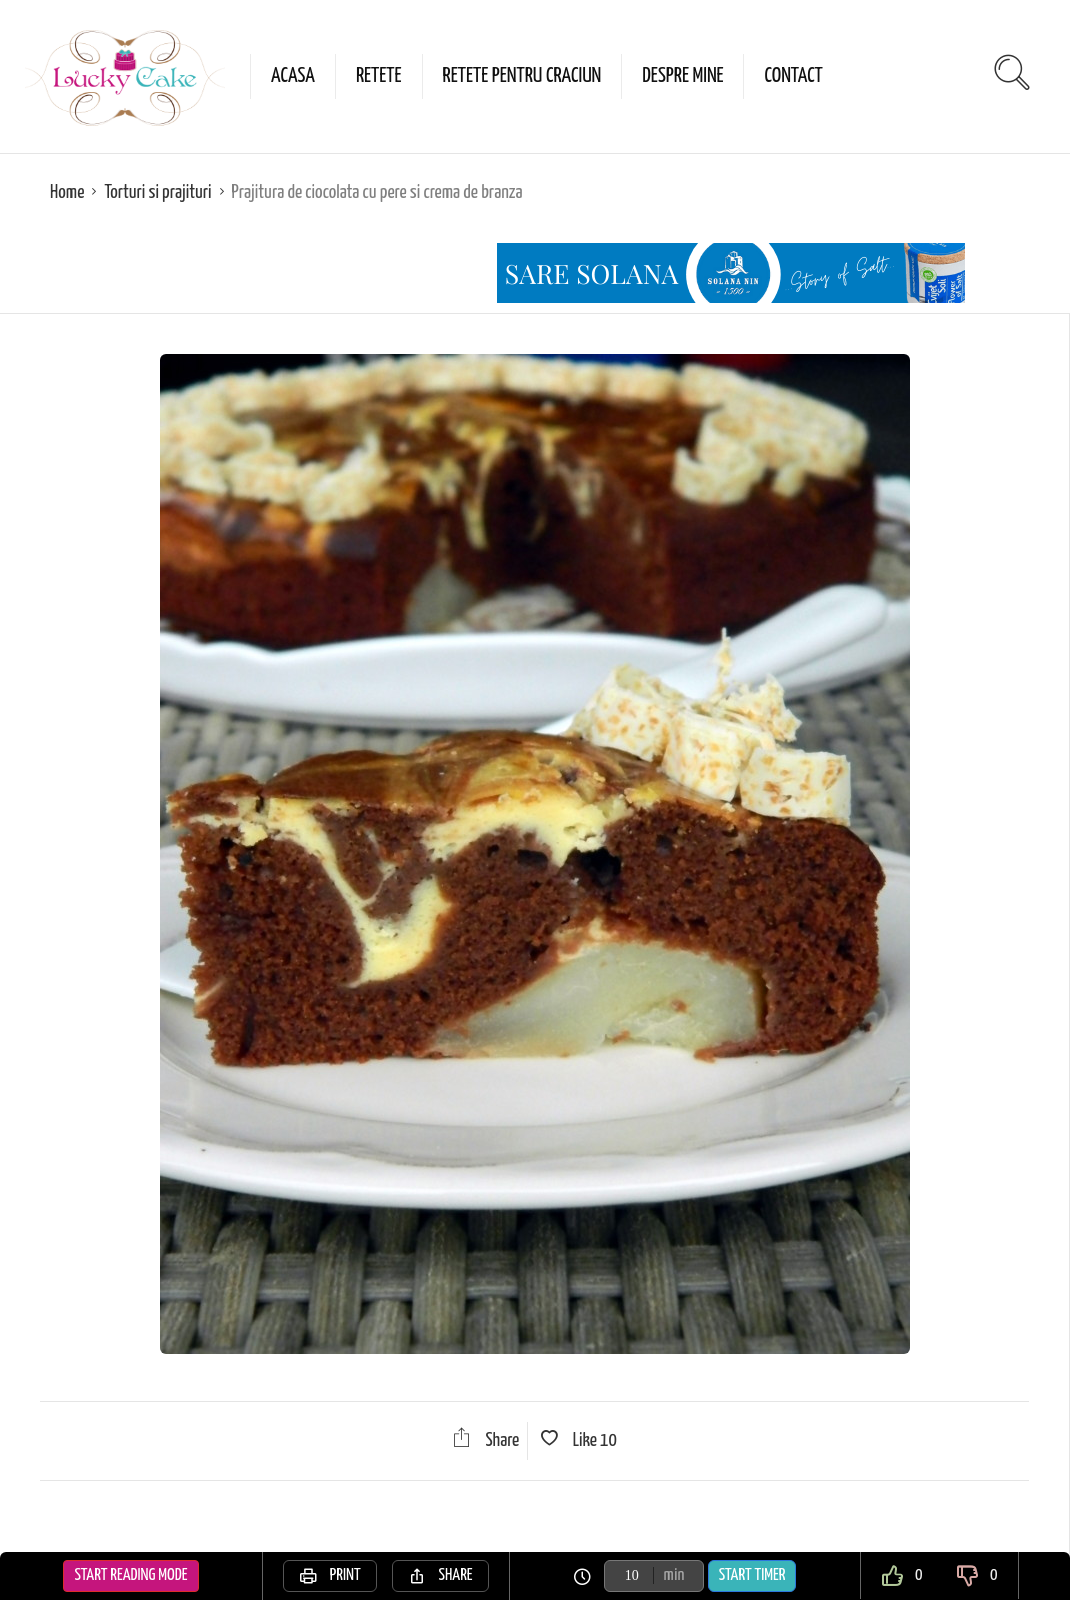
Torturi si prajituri (157, 192)
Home (67, 192)
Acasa (293, 76)
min (674, 1575)
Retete (379, 76)
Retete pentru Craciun (522, 76)
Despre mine (682, 76)
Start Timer (752, 1575)
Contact (793, 76)
